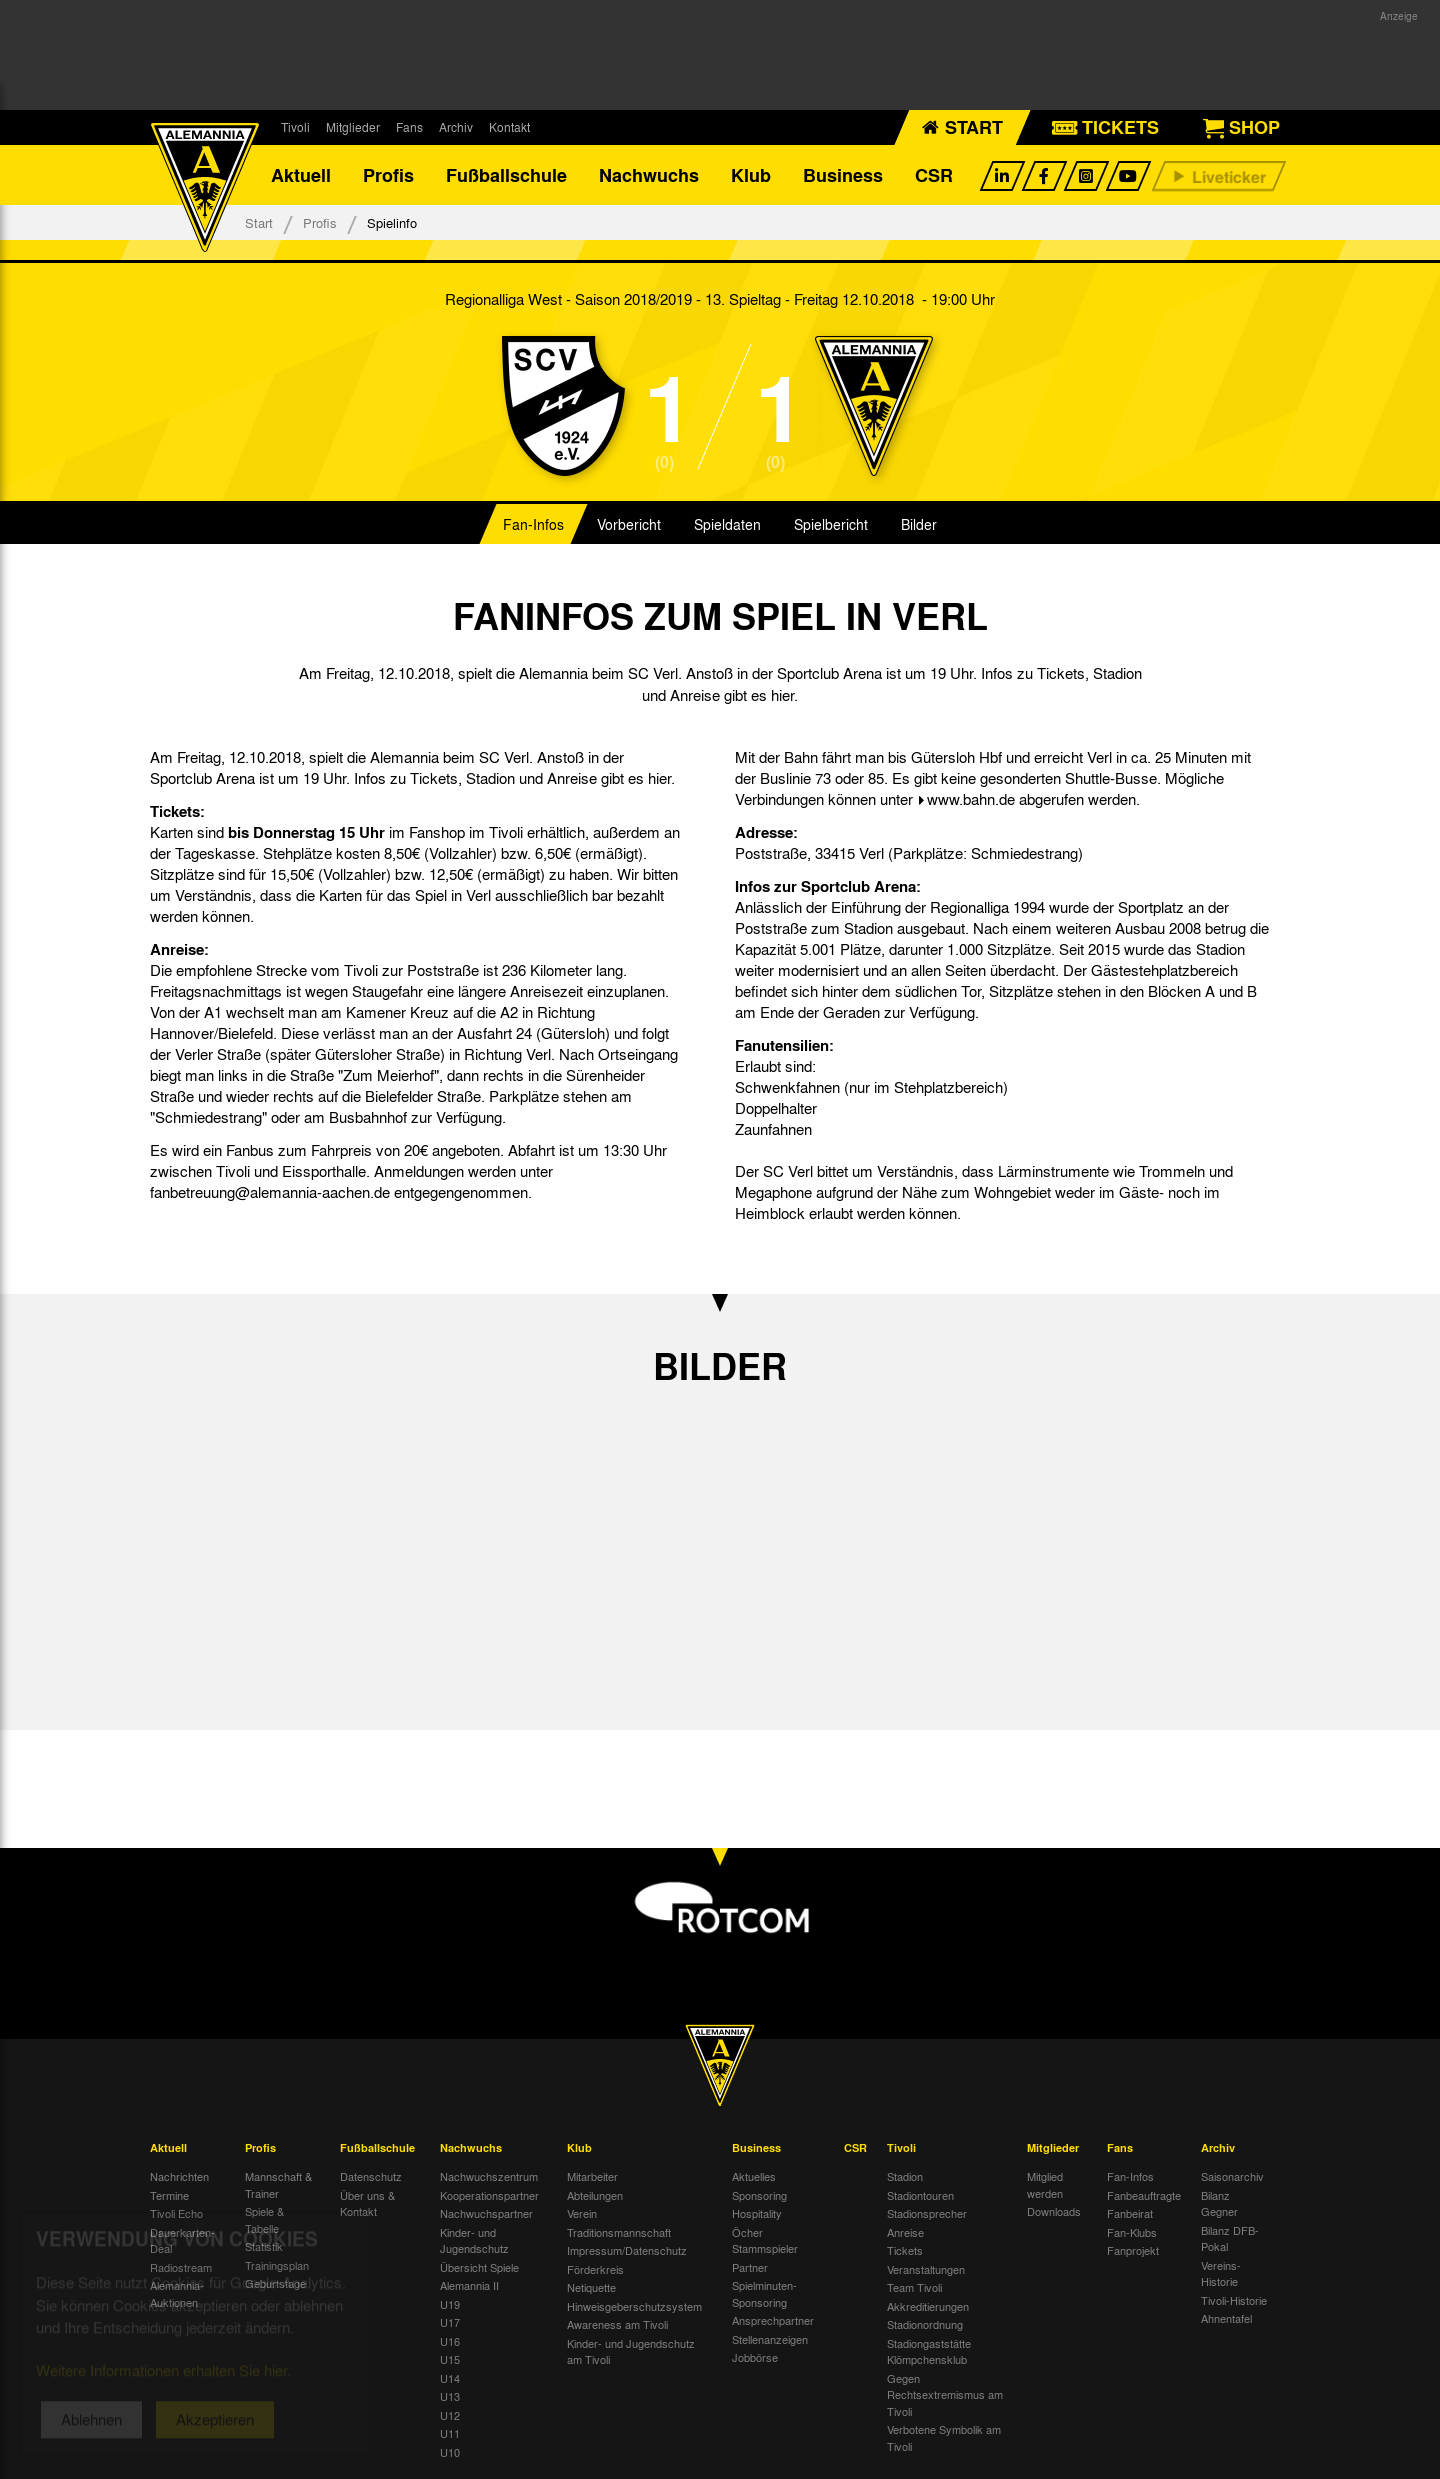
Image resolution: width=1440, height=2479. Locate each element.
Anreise (905, 2232)
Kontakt (509, 127)
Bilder (919, 524)
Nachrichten (179, 2176)
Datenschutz (371, 2176)
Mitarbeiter (592, 2176)
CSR (934, 175)
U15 (450, 2359)
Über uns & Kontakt (367, 2203)
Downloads (1054, 2211)
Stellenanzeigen (770, 2339)
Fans (409, 127)
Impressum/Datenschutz (627, 2250)
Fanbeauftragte (1144, 2195)
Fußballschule (506, 175)
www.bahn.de (971, 799)
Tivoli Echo (176, 2213)
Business (843, 175)
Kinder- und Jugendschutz (474, 2240)
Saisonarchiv (1232, 2176)
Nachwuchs (649, 175)
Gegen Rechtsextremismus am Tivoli (945, 2394)
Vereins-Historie (1221, 2273)
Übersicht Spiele (479, 2267)
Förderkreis (595, 2269)
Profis (388, 175)
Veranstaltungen (926, 2269)
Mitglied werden (1045, 2184)
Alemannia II (469, 2285)
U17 (450, 2322)
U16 (450, 2341)
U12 (450, 2415)
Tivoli (295, 127)
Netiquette (591, 2287)
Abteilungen (595, 2195)
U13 (450, 2396)
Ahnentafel (1226, 2318)
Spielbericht (831, 524)
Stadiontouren (920, 2195)
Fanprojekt (1133, 2250)
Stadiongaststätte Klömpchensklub (929, 2351)
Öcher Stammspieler (765, 2240)
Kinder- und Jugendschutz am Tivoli (631, 2351)
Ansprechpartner (773, 2320)
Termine (169, 2195)
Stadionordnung (925, 2324)
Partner (750, 2267)
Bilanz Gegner (1219, 2203)
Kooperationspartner (489, 2195)
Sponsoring (759, 2195)
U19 (450, 2304)
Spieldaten (727, 524)
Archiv (456, 127)
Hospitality (757, 2213)
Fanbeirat (1130, 2213)
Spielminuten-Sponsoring (764, 2293)
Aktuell (301, 175)
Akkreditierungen (928, 2306)
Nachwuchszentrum (489, 2176)
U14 (450, 2378)
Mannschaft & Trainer (278, 2184)
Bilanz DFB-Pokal (1230, 2238)
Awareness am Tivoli (617, 2324)
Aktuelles (754, 2176)
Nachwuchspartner (486, 2213)
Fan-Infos (533, 524)
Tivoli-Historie (1234, 2300)
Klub (751, 175)
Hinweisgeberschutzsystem (634, 2306)
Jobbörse (755, 2357)
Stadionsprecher (927, 2213)
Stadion (905, 2176)
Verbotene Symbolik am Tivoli (944, 2437)
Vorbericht (629, 524)
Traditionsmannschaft (619, 2232)
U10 (450, 2452)
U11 (450, 2433)
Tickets (905, 2250)
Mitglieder (353, 127)
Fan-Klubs (1132, 2232)
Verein (582, 2213)
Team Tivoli (914, 2287)
